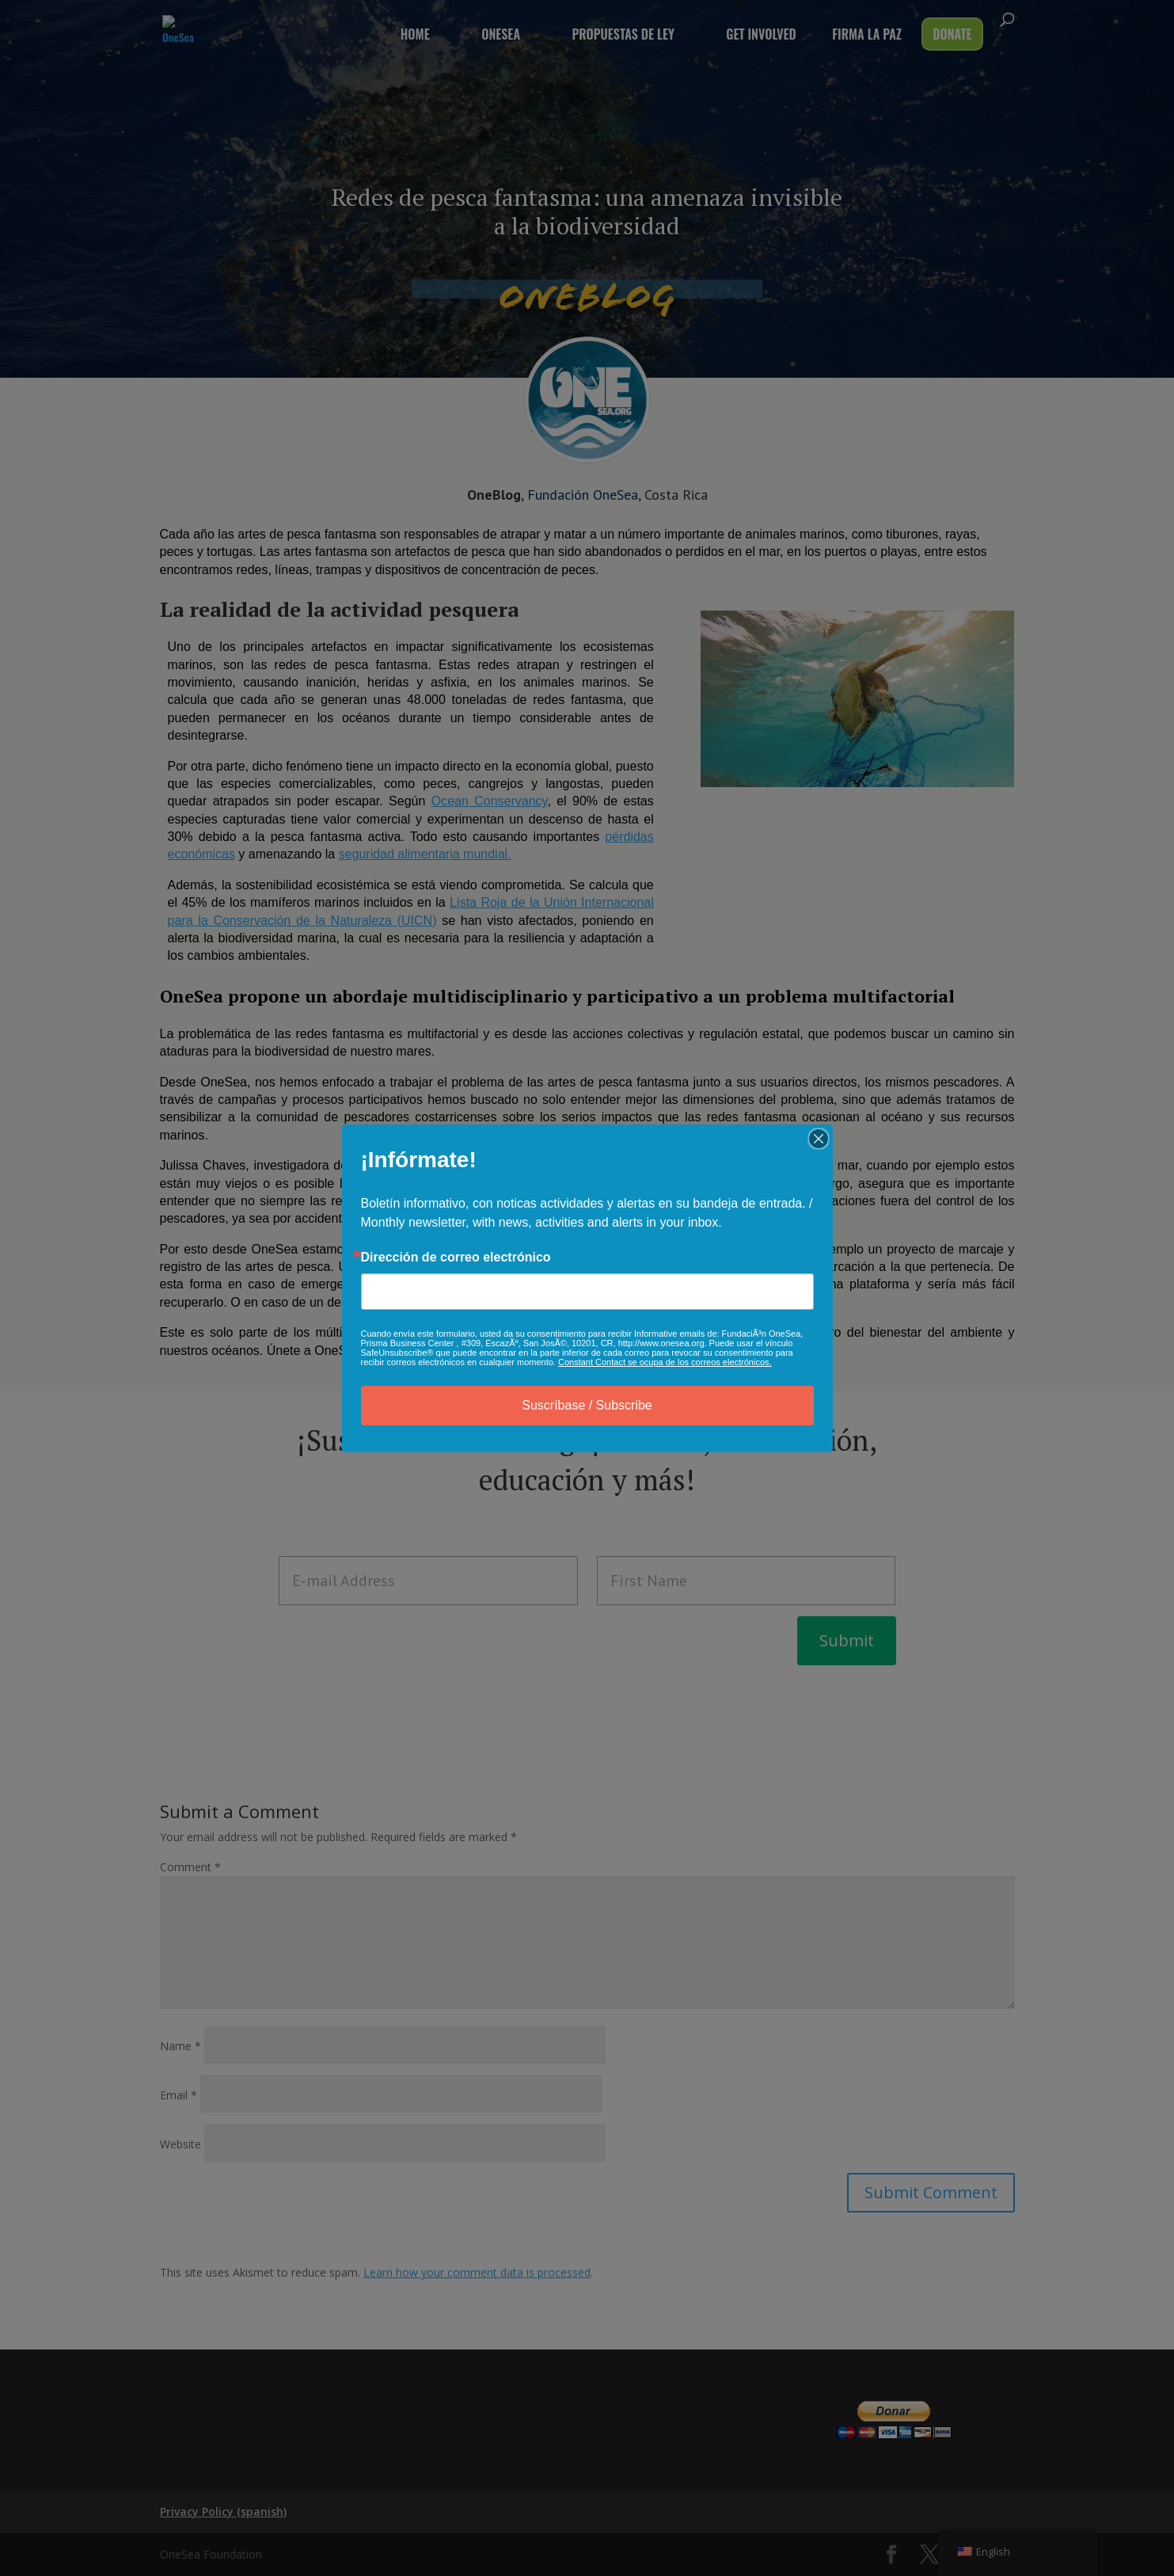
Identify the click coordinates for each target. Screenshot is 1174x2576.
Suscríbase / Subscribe (587, 1405)
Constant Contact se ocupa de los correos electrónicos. (665, 1362)
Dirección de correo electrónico (456, 1257)
